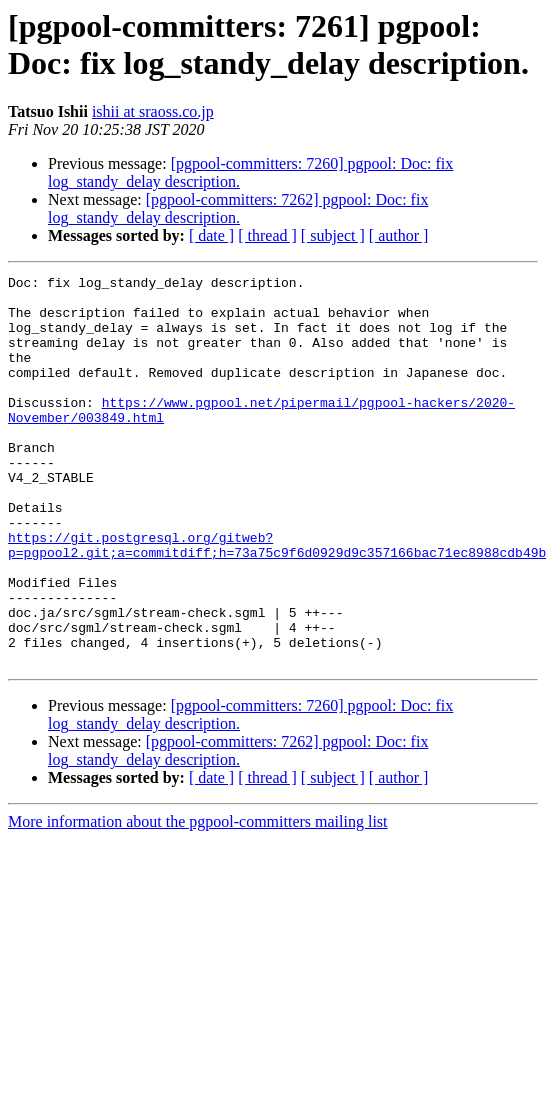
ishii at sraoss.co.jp (153, 111)
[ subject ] (333, 235)
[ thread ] (267, 235)
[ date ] (211, 235)
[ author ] (399, 235)
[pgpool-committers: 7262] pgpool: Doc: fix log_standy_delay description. (238, 208)
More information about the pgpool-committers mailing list (198, 899)
